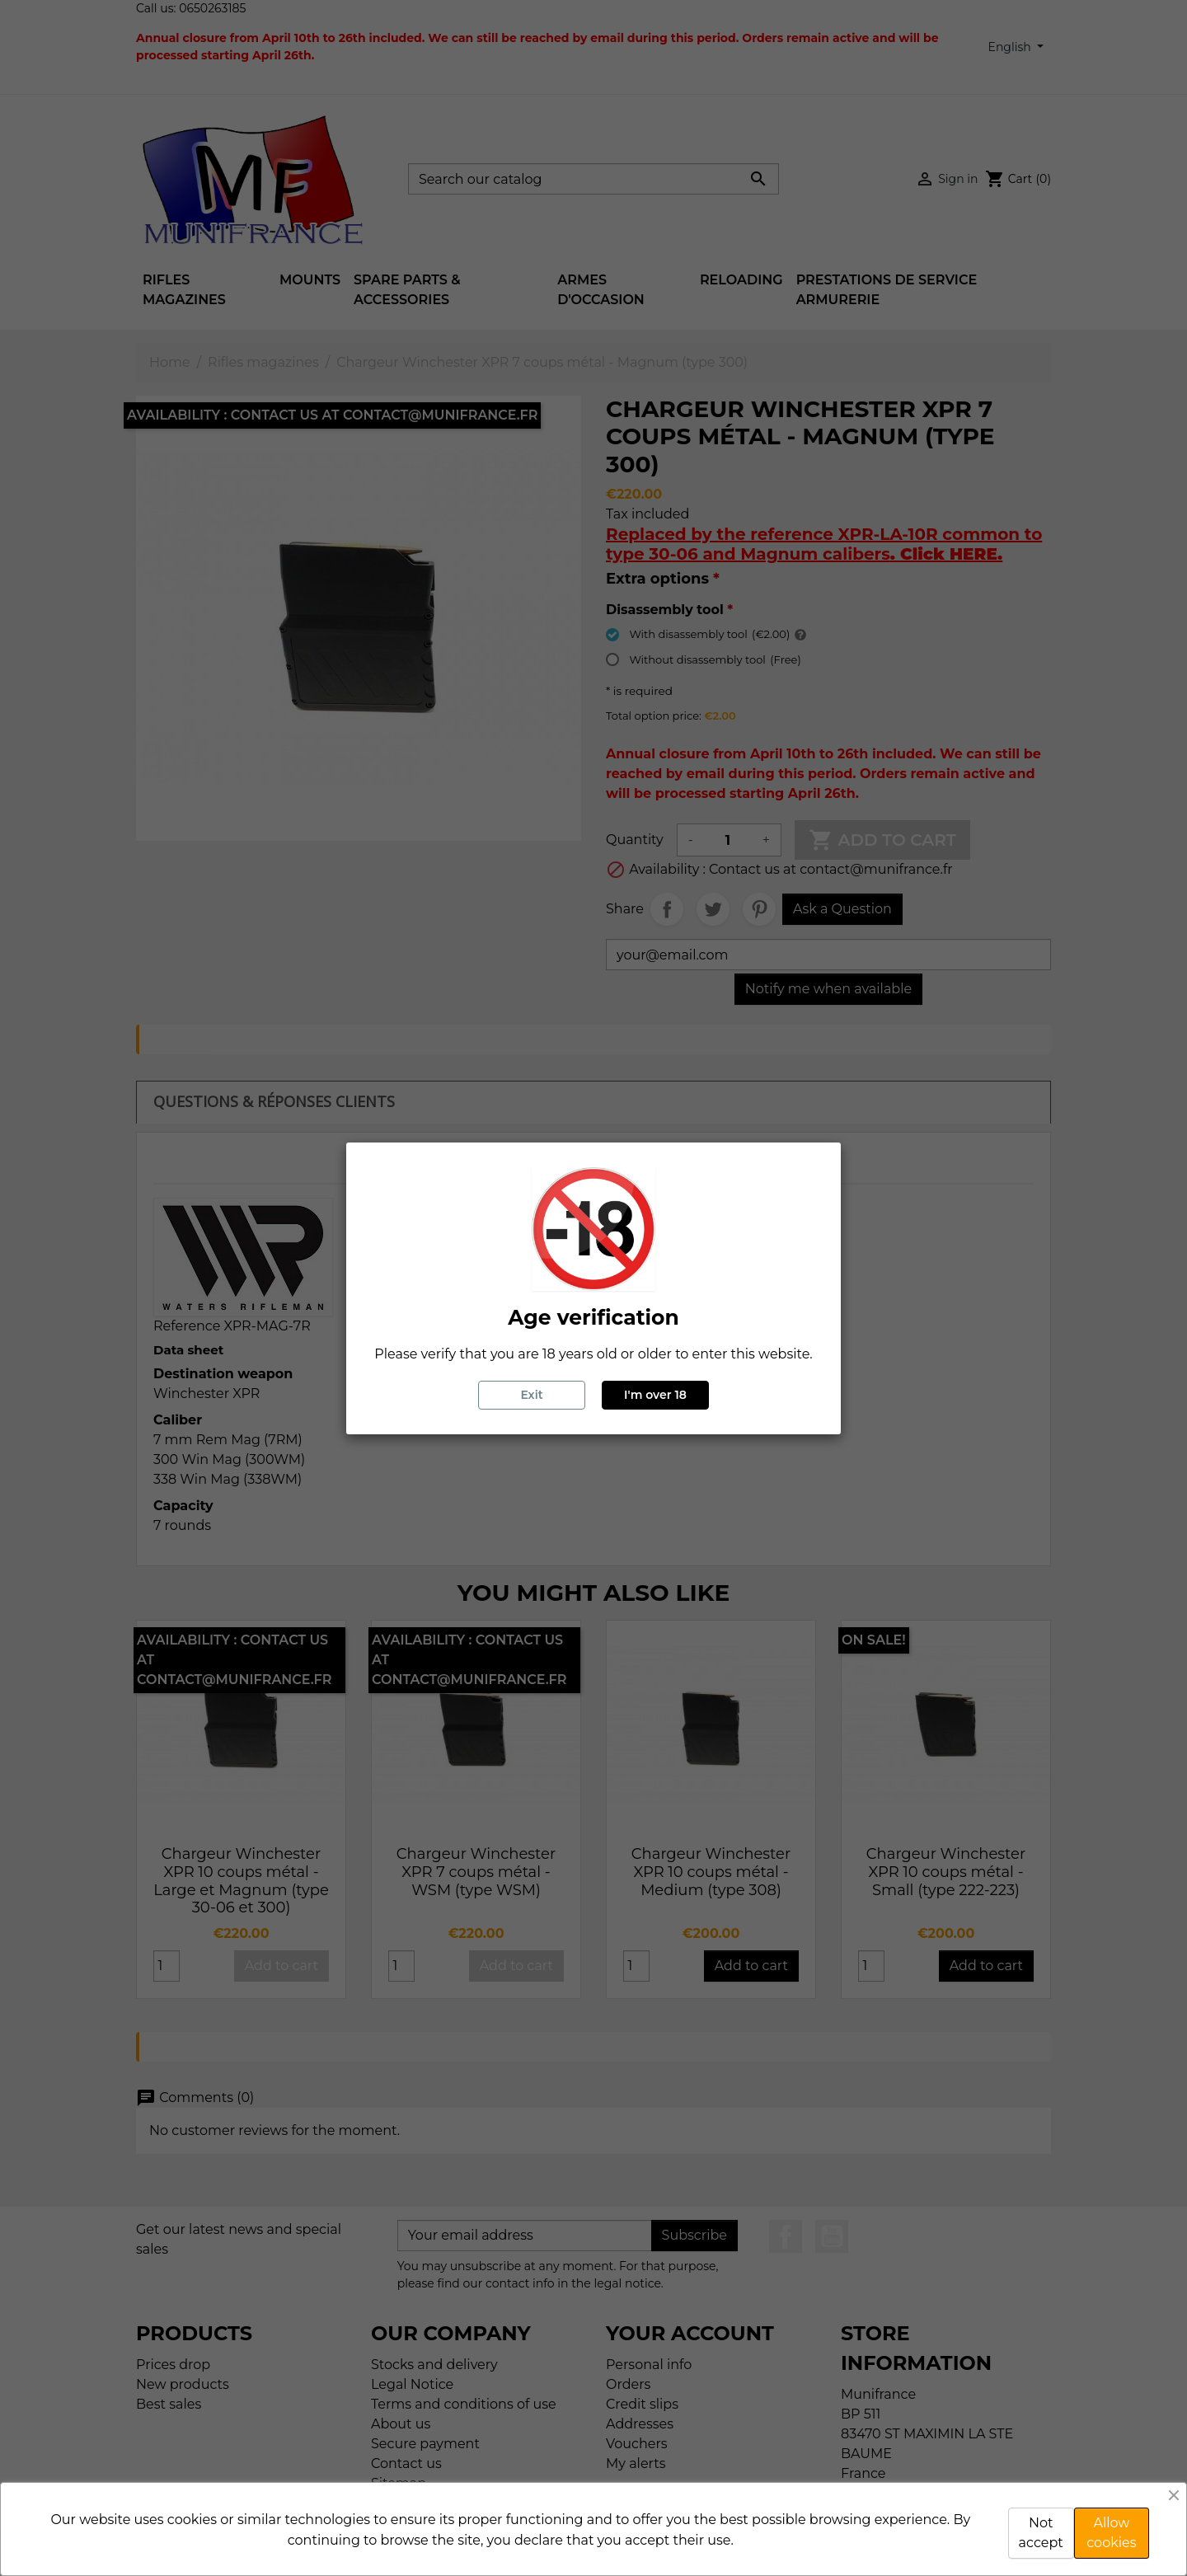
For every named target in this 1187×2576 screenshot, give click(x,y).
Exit (531, 1394)
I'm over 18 (655, 1394)
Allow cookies (1111, 2532)
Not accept (1041, 2532)
